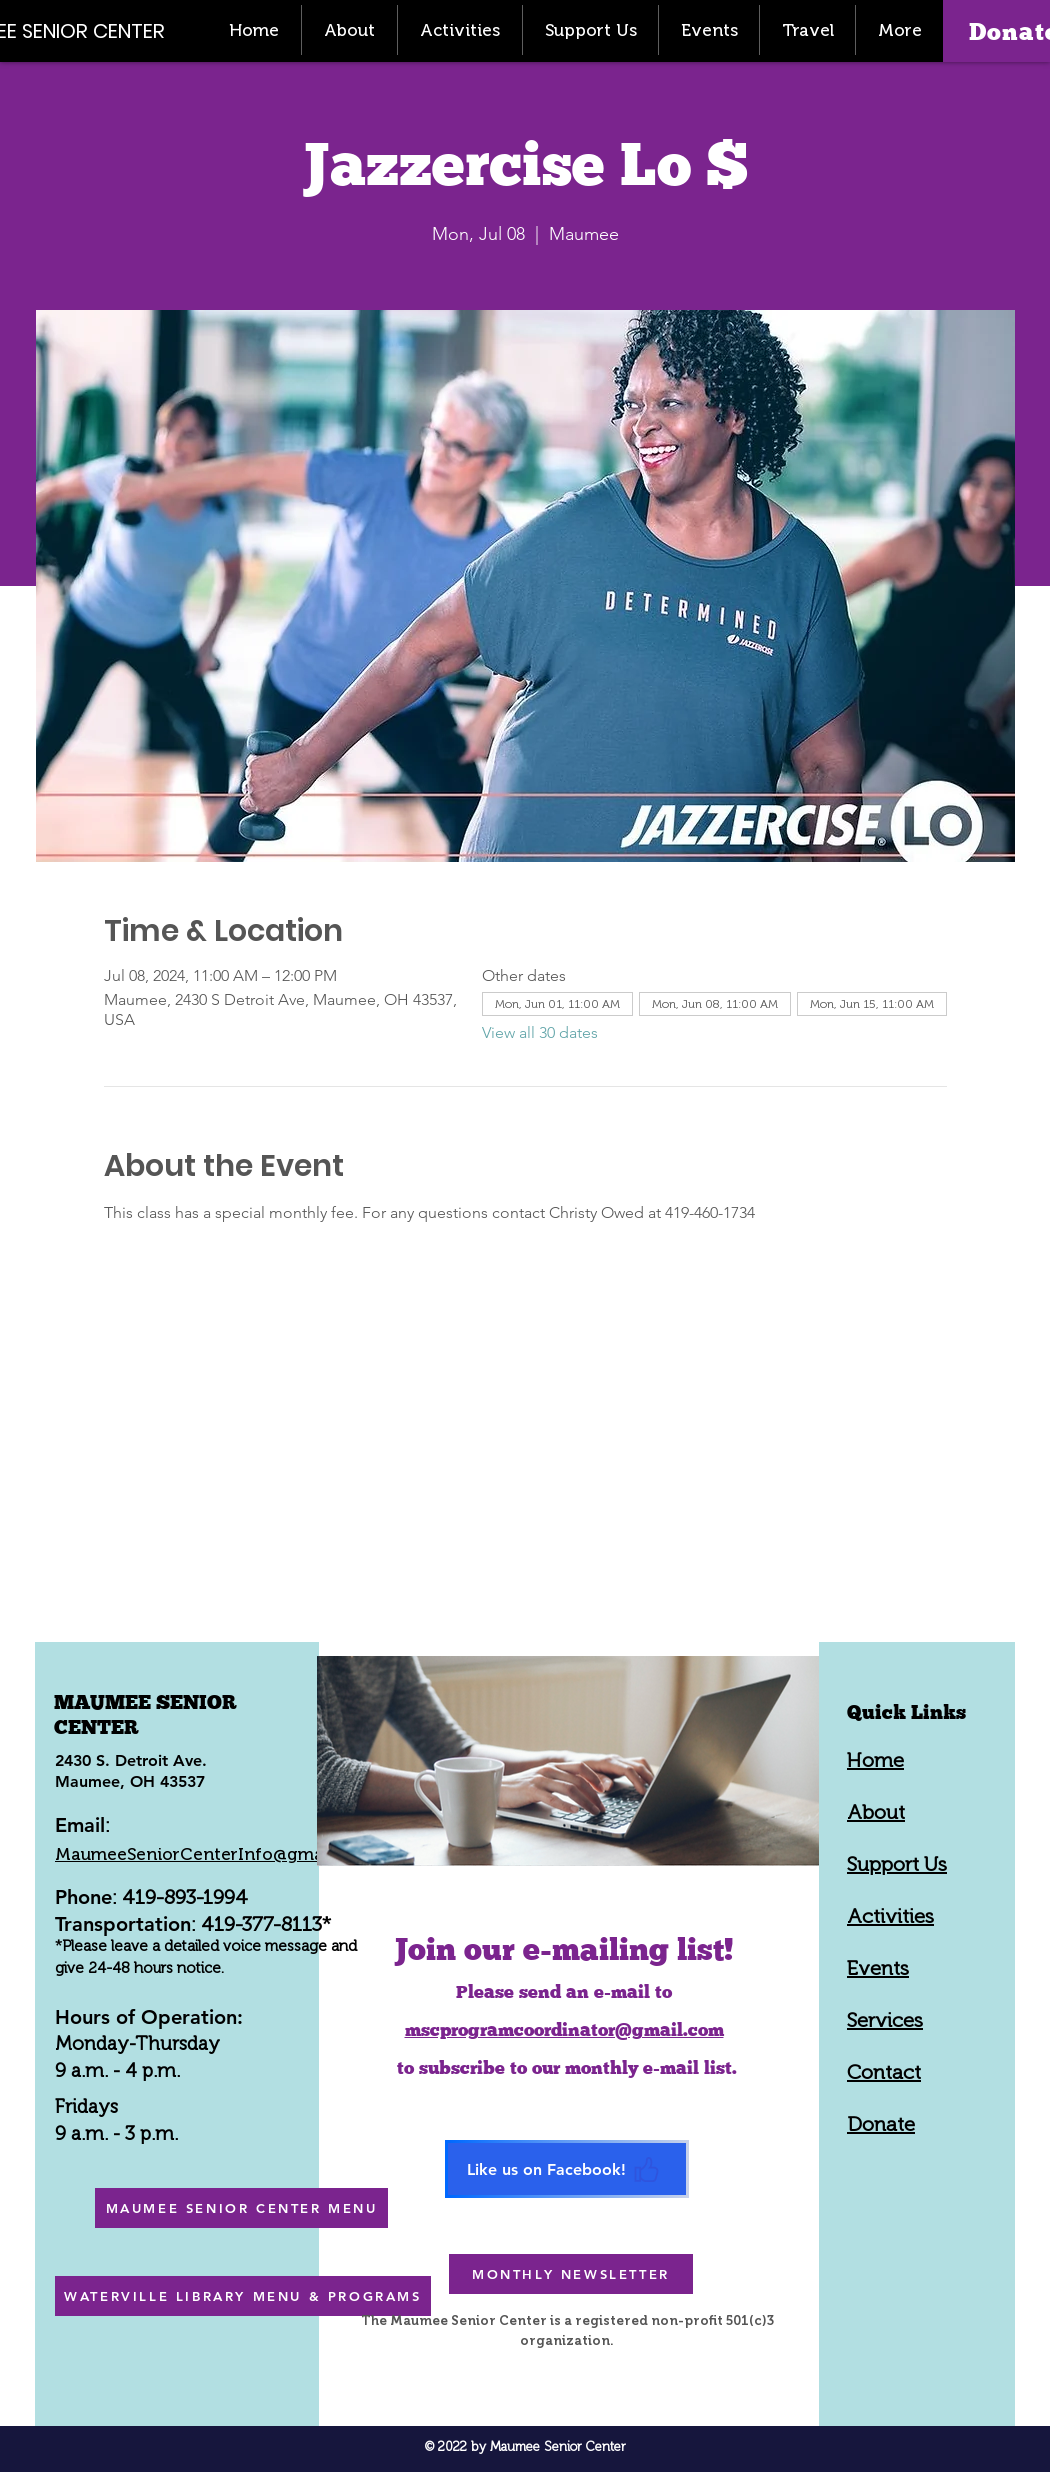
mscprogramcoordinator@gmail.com (564, 2029)
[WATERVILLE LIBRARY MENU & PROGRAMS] (243, 2296)
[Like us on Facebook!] (567, 2169)
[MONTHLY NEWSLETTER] (571, 2274)
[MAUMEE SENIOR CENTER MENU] (241, 2208)
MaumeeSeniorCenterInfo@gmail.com (214, 1854)
